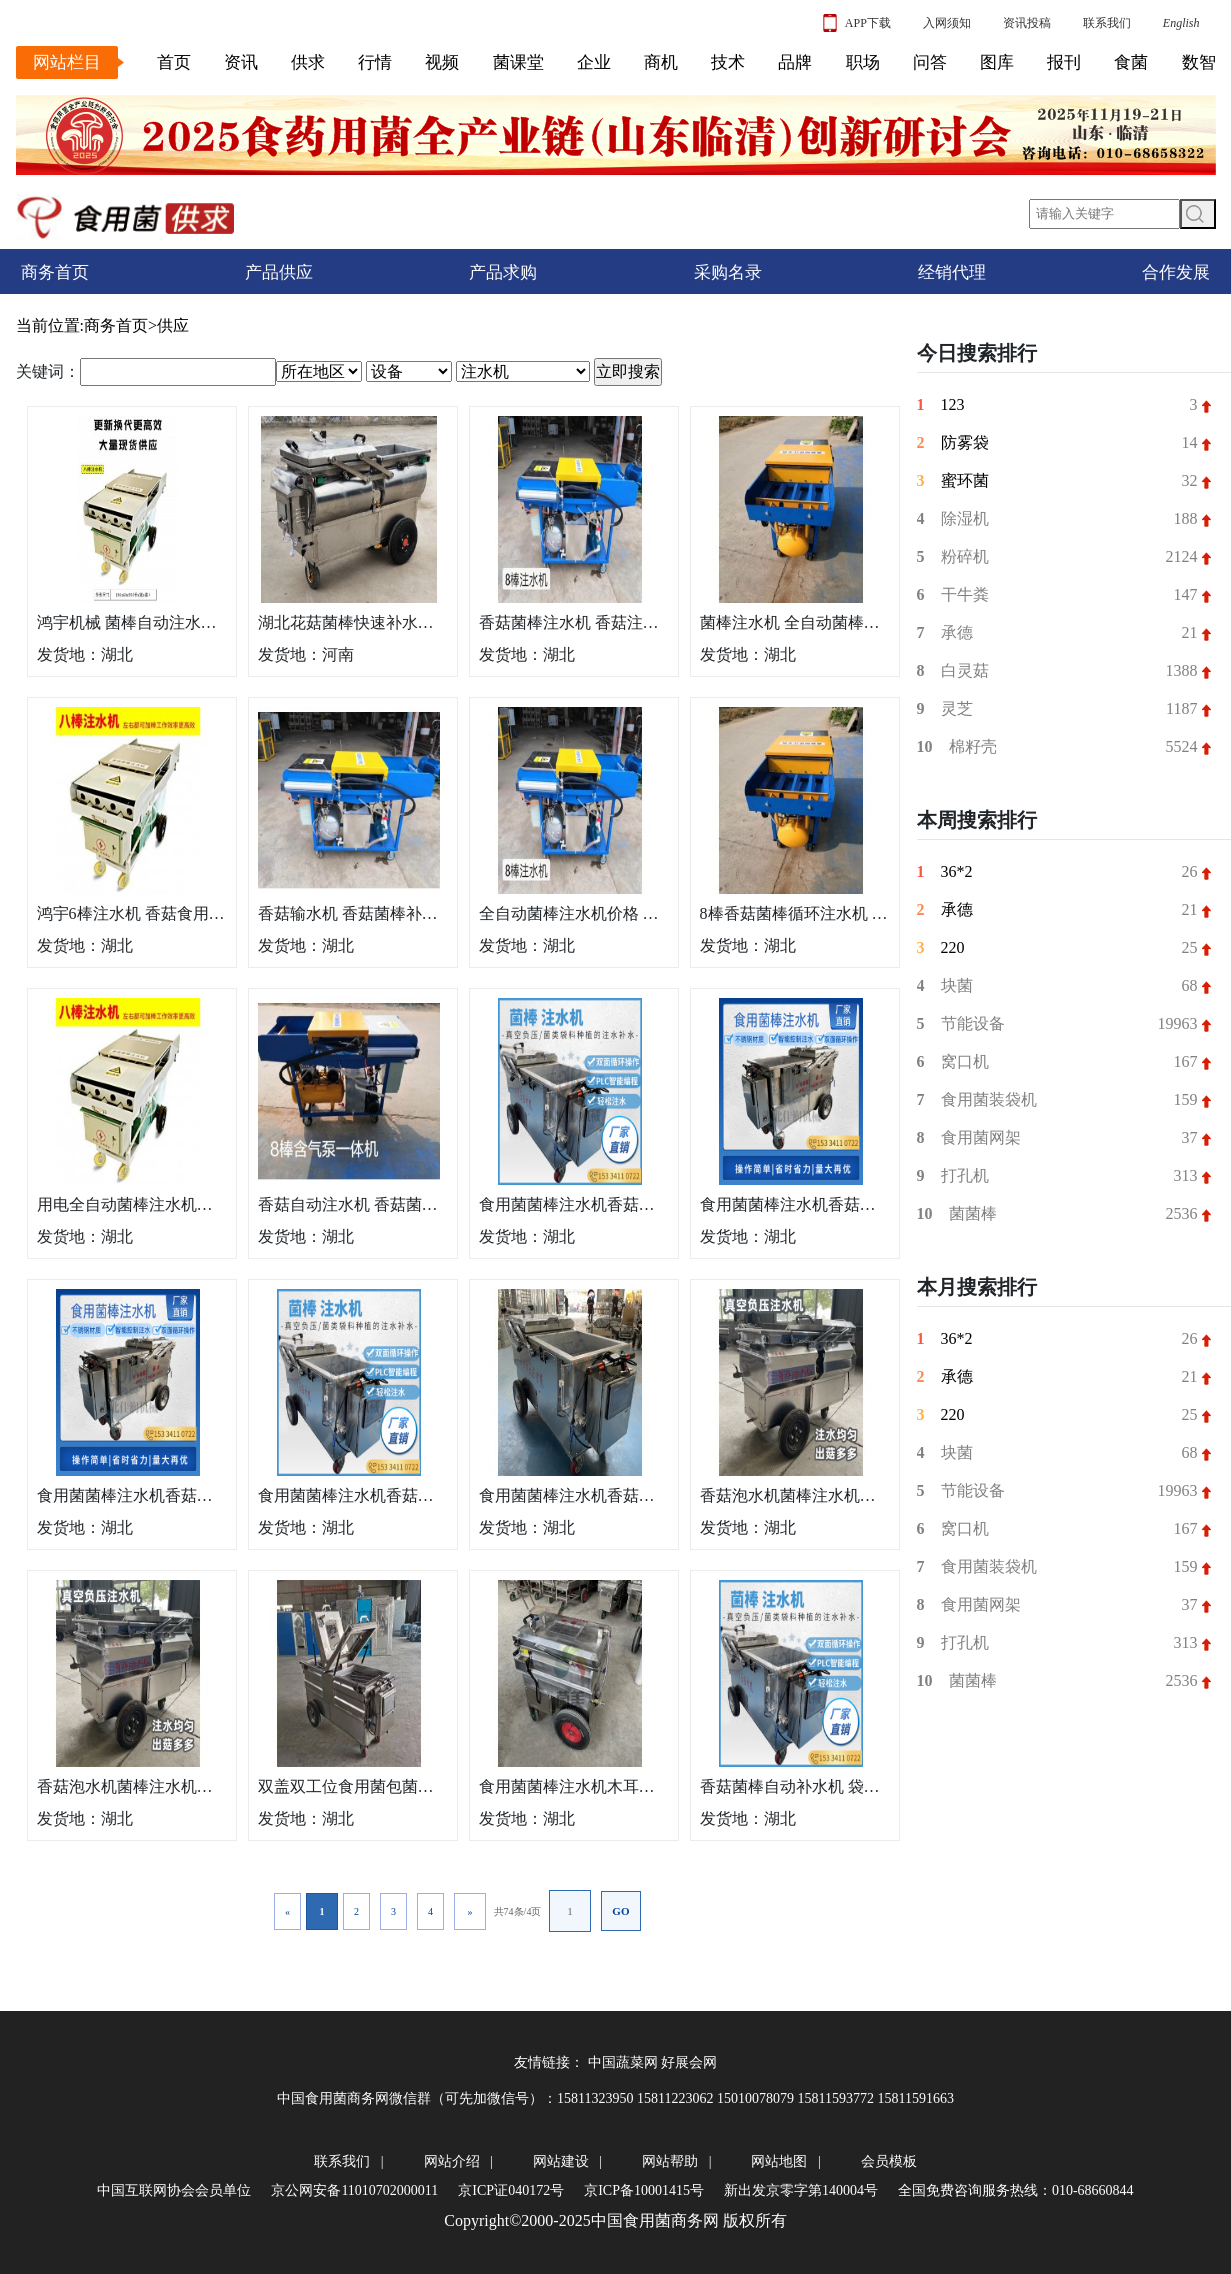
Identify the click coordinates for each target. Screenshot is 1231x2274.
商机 (661, 62)
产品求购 (503, 272)
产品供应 (279, 272)
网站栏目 (67, 62)
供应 (173, 325)
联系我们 (1107, 23)
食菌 (1131, 62)
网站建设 (561, 2161)
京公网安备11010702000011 (354, 2190)
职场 (863, 62)
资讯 (241, 62)
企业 (594, 62)
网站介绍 (452, 2161)
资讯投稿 (1027, 23)
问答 (930, 62)
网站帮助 (670, 2161)
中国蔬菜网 (623, 2062)
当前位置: (50, 325)
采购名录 (728, 272)
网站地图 (779, 2161)
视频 (442, 62)
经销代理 (952, 272)
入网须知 (947, 23)
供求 (308, 62)
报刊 (1064, 62)
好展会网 (689, 2062)
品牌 (795, 62)
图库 (997, 62)
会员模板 (889, 2161)
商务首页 (55, 272)
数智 (1199, 62)
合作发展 (1176, 272)
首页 (174, 62)
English (1181, 23)
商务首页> (120, 325)
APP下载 (857, 23)
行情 (375, 62)
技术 (728, 62)
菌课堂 (518, 62)
